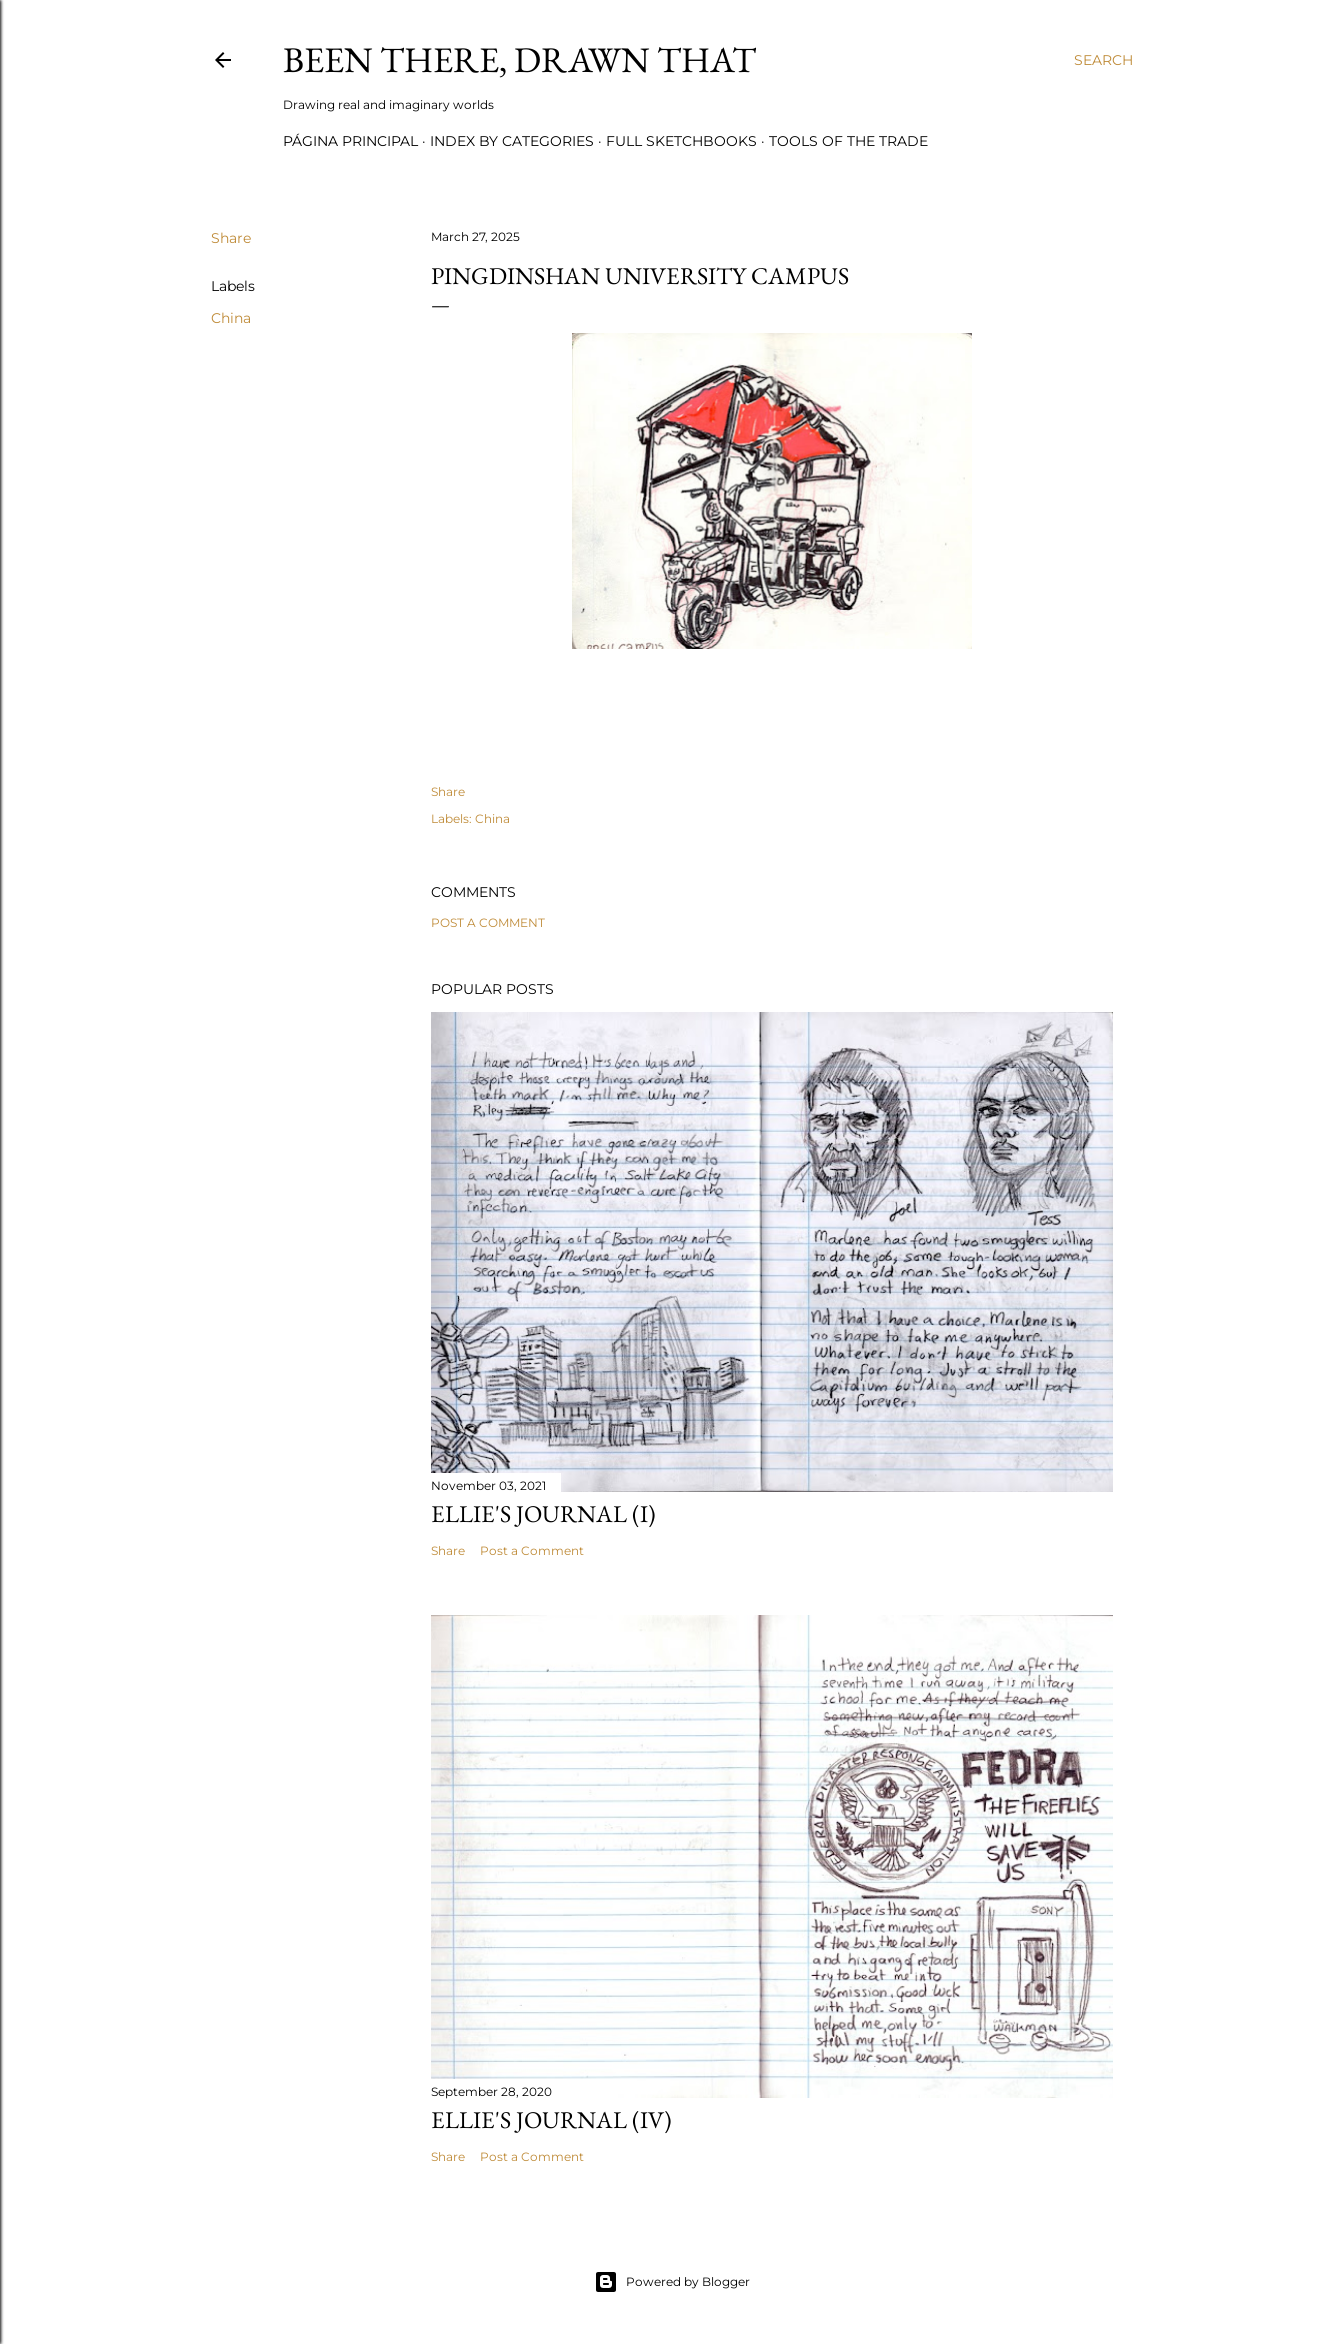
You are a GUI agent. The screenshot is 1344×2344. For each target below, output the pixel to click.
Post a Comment (488, 922)
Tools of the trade (848, 141)
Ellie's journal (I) (543, 1513)
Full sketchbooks (681, 141)
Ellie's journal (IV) (551, 2119)
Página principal (350, 141)
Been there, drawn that (519, 59)
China (231, 318)
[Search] (1103, 60)
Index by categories (512, 141)
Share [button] (231, 238)
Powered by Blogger (672, 2282)
